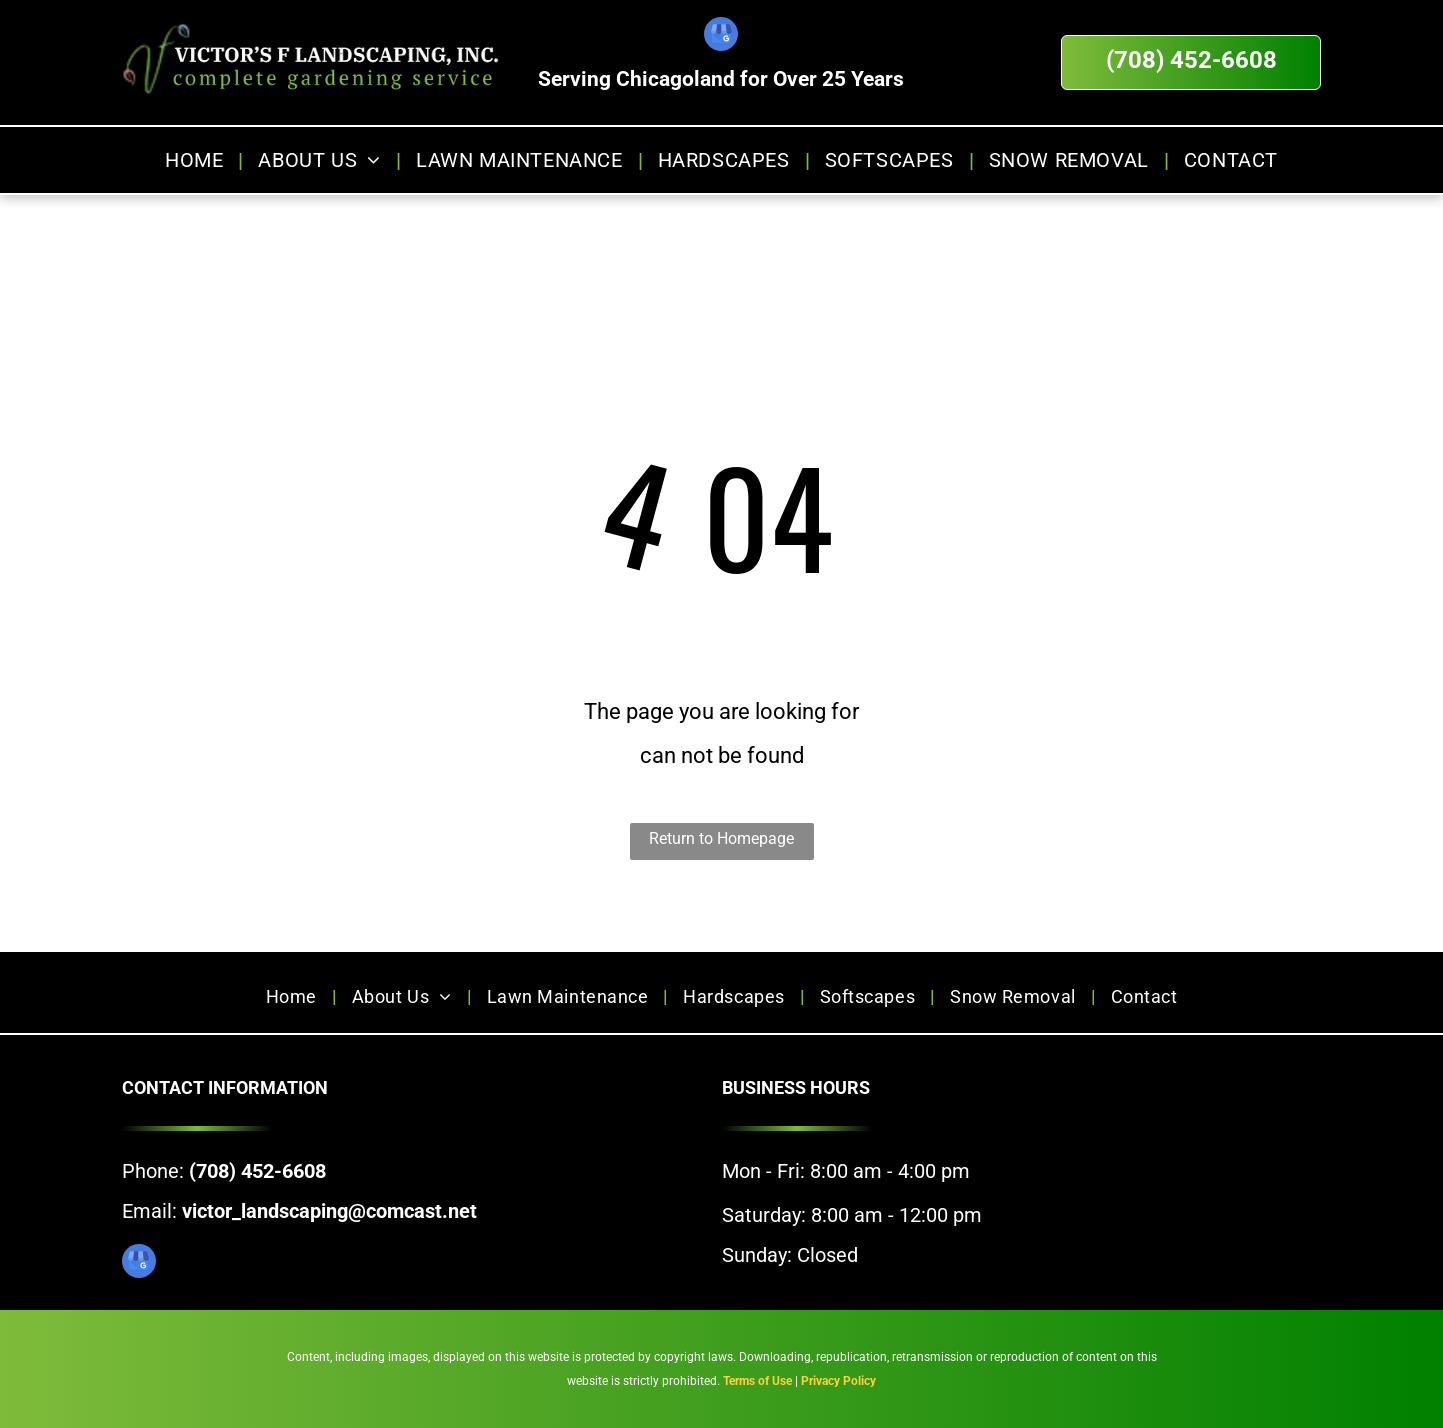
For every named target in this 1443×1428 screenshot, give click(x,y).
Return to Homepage (721, 838)
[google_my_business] (721, 36)
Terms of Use (757, 1381)
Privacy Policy (838, 1381)
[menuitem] (196, 160)
